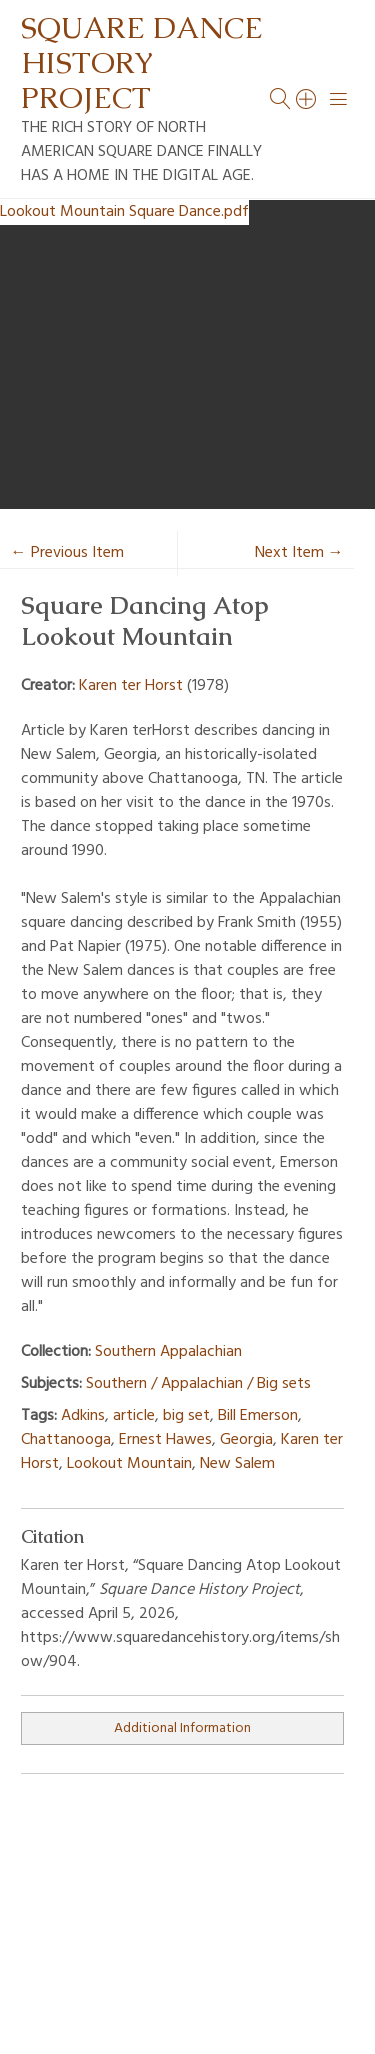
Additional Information (182, 1728)
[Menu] (339, 99)
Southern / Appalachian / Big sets (198, 1384)
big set (186, 1416)
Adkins (83, 1416)
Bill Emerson (258, 1416)
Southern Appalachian (168, 1352)
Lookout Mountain (129, 1464)
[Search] (307, 99)
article (134, 1416)
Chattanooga (66, 1440)
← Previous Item (67, 553)
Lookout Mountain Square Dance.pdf (124, 212)
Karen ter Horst (131, 686)
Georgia (246, 1440)
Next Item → (299, 553)
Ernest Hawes (165, 1440)
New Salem (237, 1464)
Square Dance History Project (142, 62)
